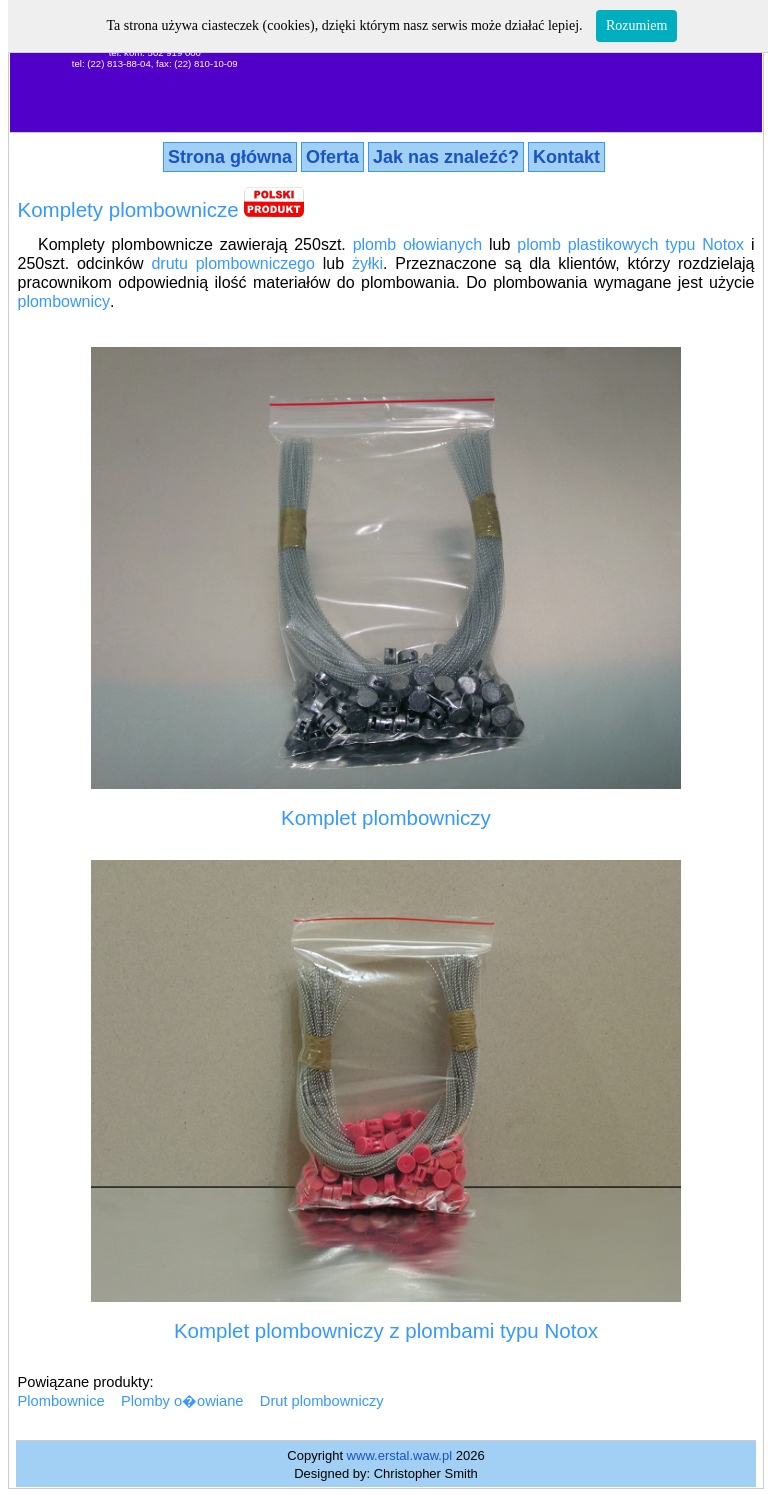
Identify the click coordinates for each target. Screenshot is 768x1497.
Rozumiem (636, 25)
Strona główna (230, 157)
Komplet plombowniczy (386, 817)
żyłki (367, 263)
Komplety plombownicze (128, 209)
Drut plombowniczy (322, 1401)
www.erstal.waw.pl (399, 1455)
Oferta (332, 157)
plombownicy (64, 301)
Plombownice (61, 1401)
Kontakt (566, 157)
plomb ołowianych (418, 244)
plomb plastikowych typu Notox (630, 244)
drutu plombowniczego (232, 263)
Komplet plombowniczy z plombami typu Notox (386, 1330)
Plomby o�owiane (182, 1401)
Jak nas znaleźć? (446, 157)
